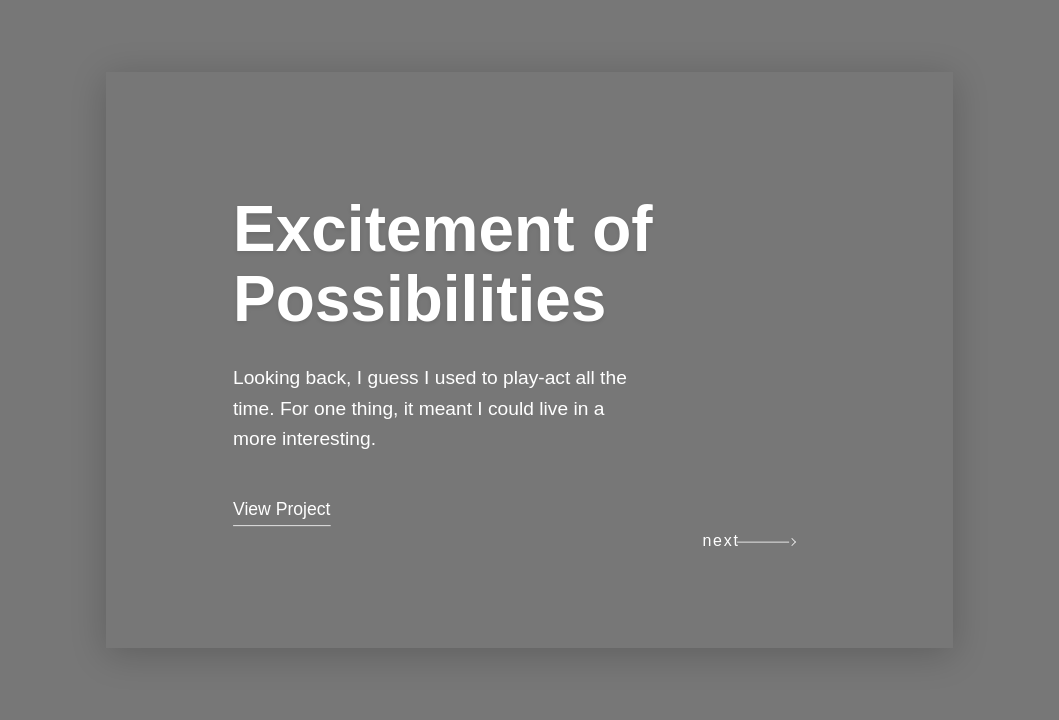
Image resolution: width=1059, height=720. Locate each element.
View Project (281, 509)
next (720, 541)
